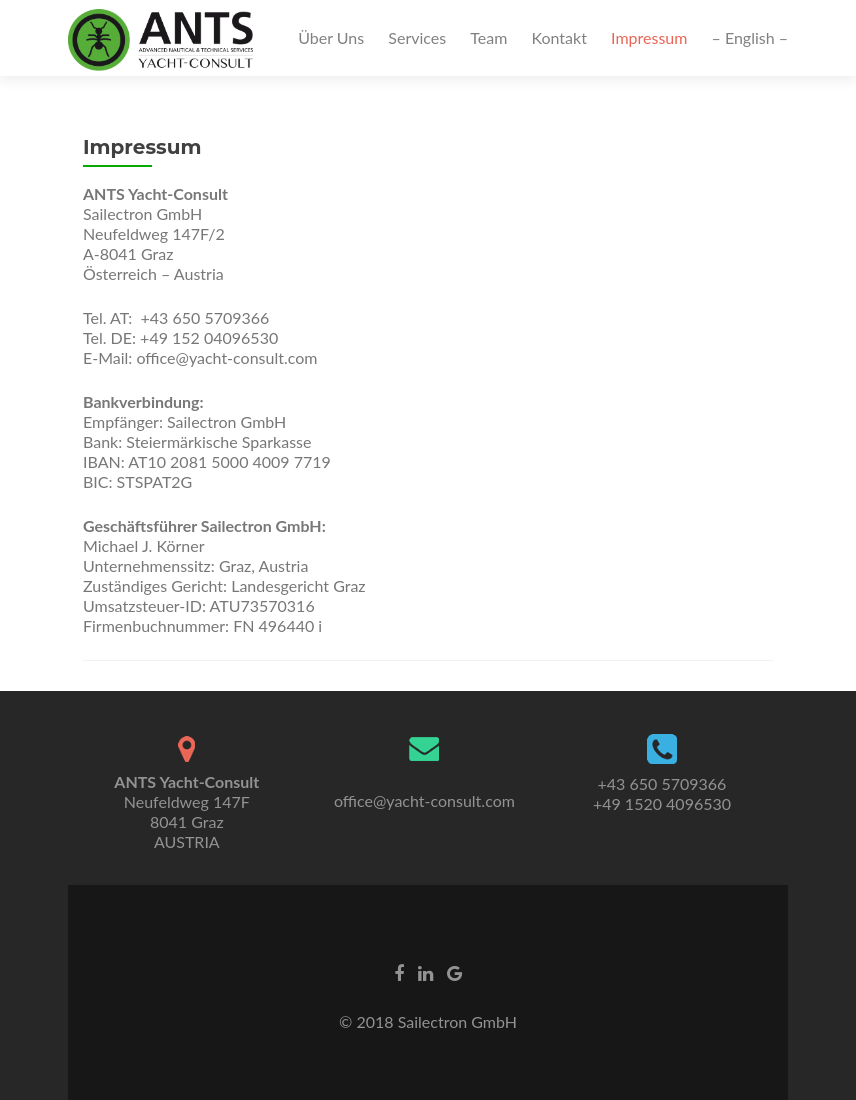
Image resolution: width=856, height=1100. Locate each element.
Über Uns (331, 37)
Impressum (649, 37)
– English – (750, 37)
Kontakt (558, 37)
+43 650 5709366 (662, 783)
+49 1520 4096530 (662, 803)
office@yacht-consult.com (424, 800)
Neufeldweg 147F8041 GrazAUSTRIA (186, 811)
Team (488, 37)
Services (417, 37)
